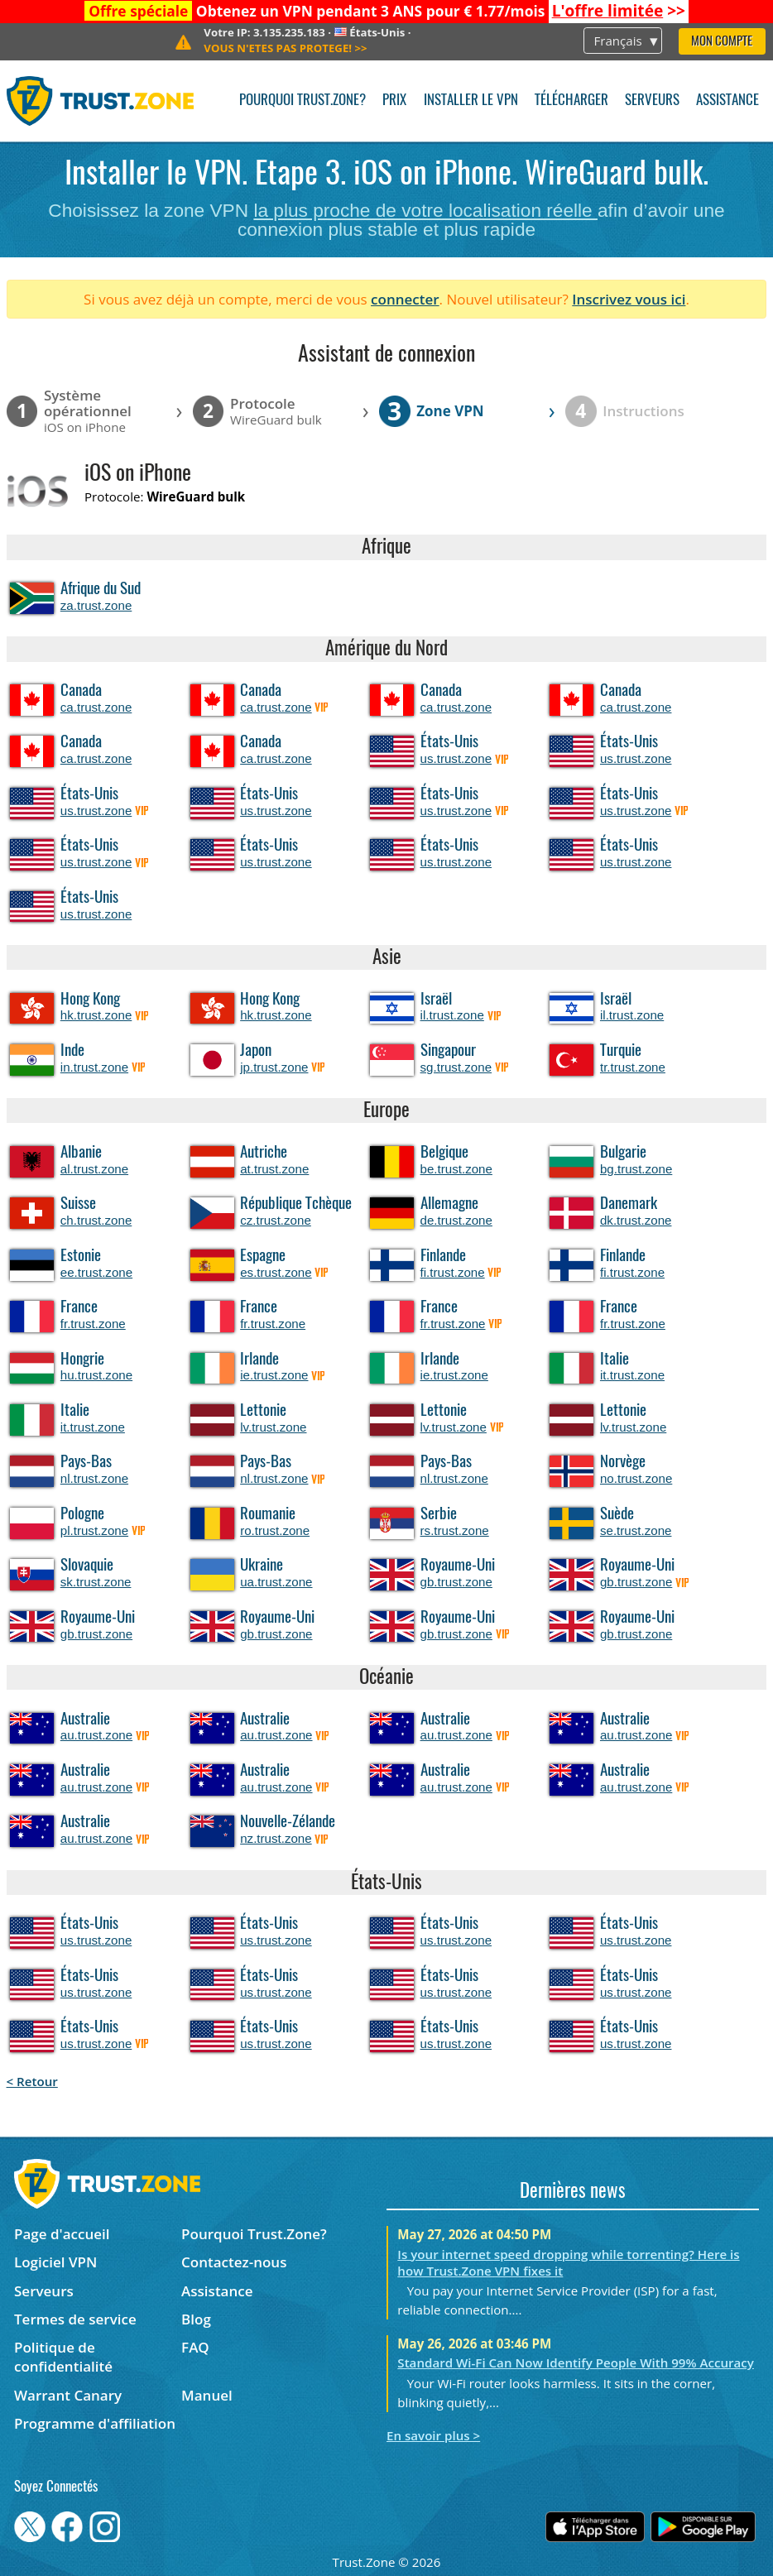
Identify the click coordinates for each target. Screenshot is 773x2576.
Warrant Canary (68, 2395)
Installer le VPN (471, 101)
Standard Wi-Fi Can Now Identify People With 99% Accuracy (575, 2362)
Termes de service (75, 2319)
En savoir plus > (433, 2435)
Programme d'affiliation (94, 2423)
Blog (196, 2319)
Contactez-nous (233, 2261)
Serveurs (652, 101)
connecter (405, 299)
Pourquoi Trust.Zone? (302, 101)
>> (618, 11)
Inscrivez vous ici (628, 299)
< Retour (32, 2081)
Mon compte (721, 42)
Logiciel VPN (55, 2261)
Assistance (727, 101)
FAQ (195, 2347)
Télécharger (571, 101)
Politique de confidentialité (63, 2357)
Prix (394, 101)
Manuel (207, 2395)
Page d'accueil (61, 2233)
